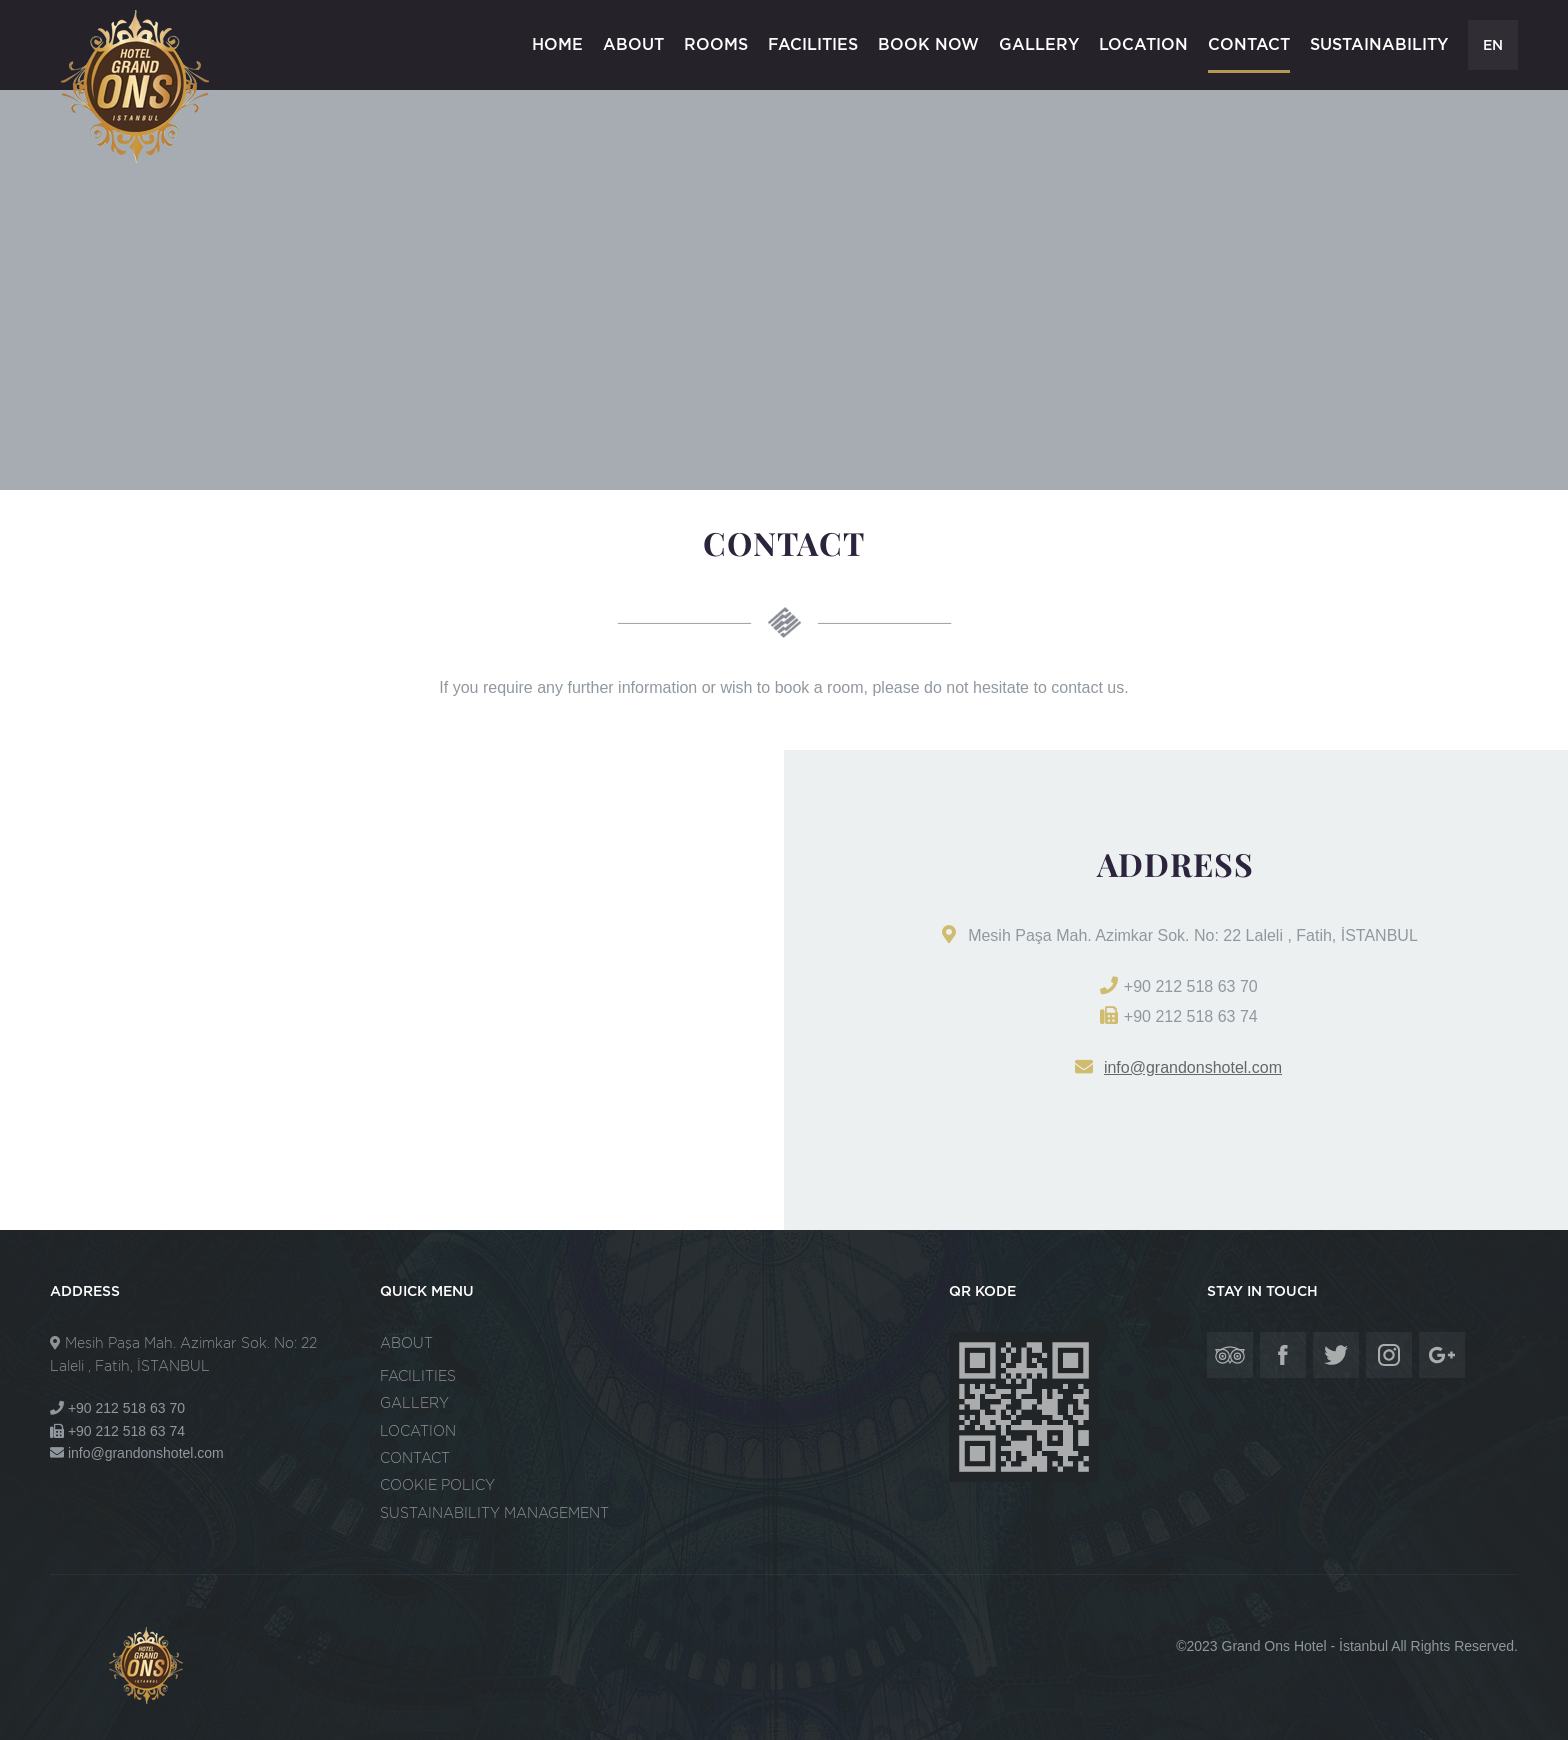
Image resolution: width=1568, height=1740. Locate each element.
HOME (557, 44)
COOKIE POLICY (437, 1485)
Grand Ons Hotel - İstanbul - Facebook (1283, 1355)
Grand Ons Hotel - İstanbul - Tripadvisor (1230, 1355)
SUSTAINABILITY (1379, 44)
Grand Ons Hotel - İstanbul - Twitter (1336, 1355)
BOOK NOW (928, 44)
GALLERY (1039, 44)
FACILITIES (813, 44)
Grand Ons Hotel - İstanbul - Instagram (1389, 1355)
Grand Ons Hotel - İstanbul (137, 86)
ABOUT (633, 44)
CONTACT (1249, 44)
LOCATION (1143, 44)
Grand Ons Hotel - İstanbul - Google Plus (1442, 1355)
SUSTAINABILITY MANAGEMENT (494, 1513)
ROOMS (716, 44)
